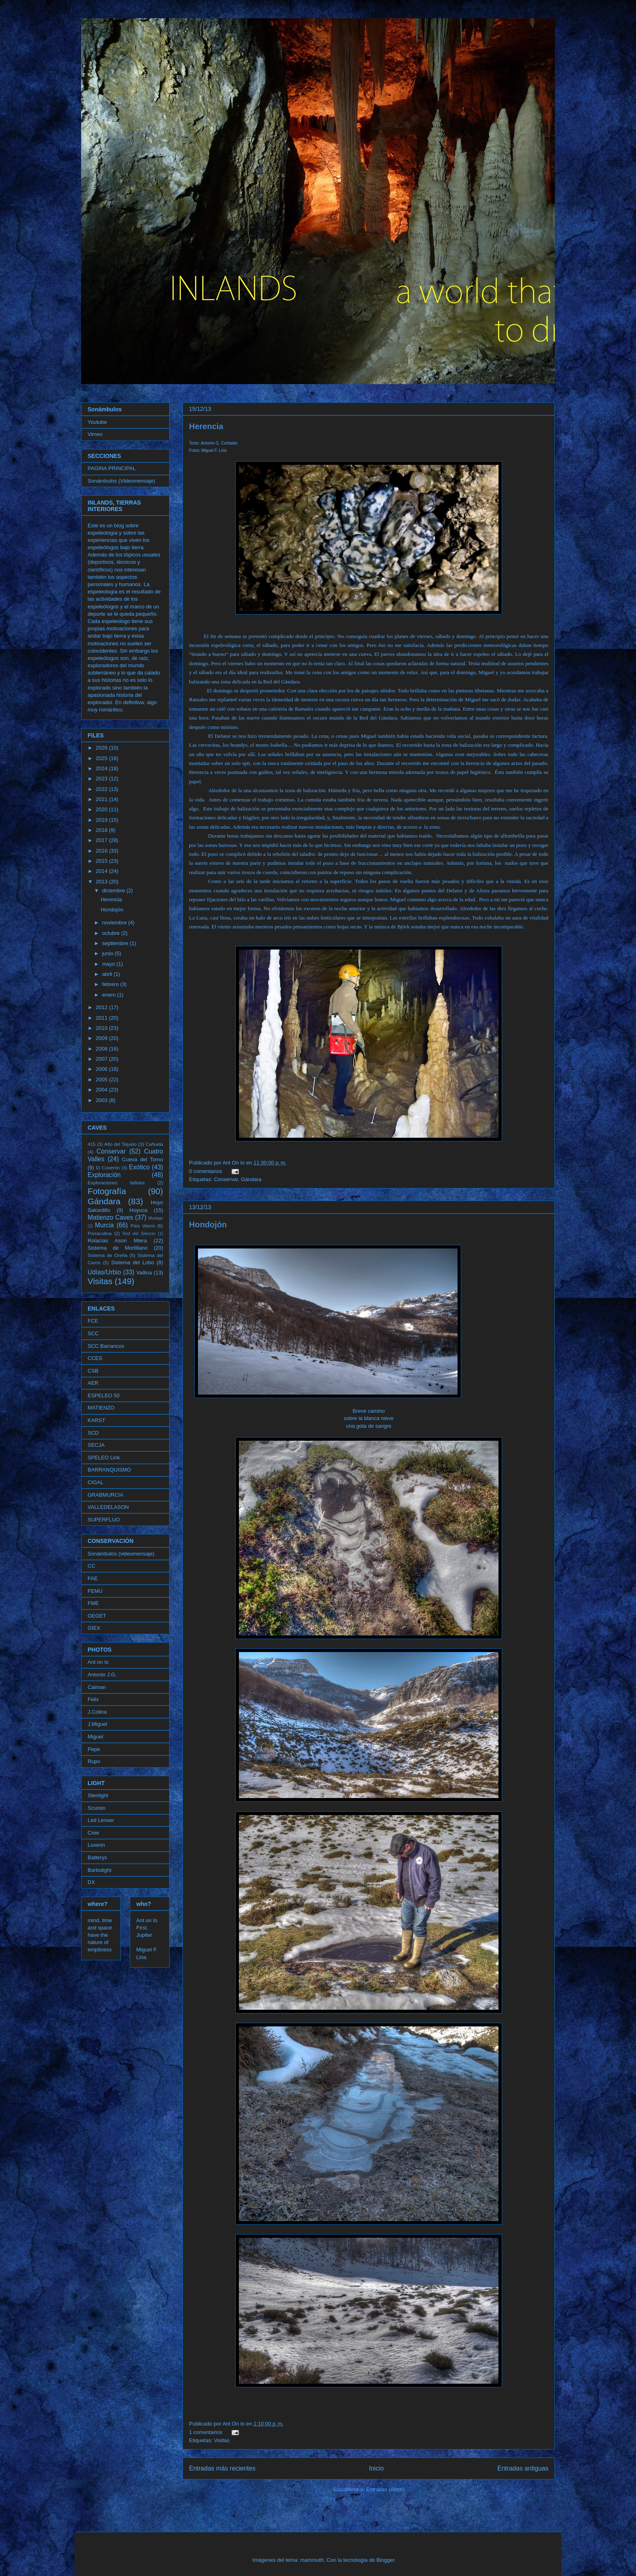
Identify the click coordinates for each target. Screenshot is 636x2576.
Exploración (104, 1174)
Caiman (97, 1687)
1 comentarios (205, 2432)
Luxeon (96, 1845)
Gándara (251, 1179)
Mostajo (155, 1218)
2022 (102, 789)
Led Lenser (101, 1820)
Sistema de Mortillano (118, 1248)
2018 (102, 830)
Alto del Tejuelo (120, 1144)
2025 (102, 758)
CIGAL (95, 1482)
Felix (93, 1699)
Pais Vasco (143, 1225)
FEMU (95, 1591)
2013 (102, 882)
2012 (102, 1007)
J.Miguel (97, 1724)
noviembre (115, 923)
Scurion (96, 1808)
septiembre (116, 943)
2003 (102, 1100)
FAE (93, 1578)
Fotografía (107, 1191)
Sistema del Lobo (132, 1262)
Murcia (104, 1225)
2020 (102, 809)
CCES (95, 1358)
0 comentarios (205, 1171)
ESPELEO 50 (104, 1395)
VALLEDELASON (108, 1507)
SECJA (96, 1445)
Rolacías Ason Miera (117, 1241)
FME (93, 1603)
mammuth (312, 2560)
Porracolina (100, 1233)
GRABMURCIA (105, 1495)
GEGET (97, 1616)
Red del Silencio (138, 1233)
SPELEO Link (104, 1458)
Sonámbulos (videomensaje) (121, 1554)
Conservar (226, 1179)
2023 (102, 779)
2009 (102, 1038)
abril (108, 974)
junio (108, 953)
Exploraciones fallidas (116, 1182)
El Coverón (108, 1167)
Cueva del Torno (142, 1159)
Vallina (144, 1273)
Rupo (94, 1761)
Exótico (139, 1167)
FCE (93, 1321)
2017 (102, 840)
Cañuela (154, 1144)
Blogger (385, 2560)
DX (91, 1882)
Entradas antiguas (522, 2468)
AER (93, 1383)
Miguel (95, 1737)
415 (92, 1144)
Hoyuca (138, 1210)
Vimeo (95, 434)
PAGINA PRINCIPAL (112, 468)
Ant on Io (98, 1662)
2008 (102, 1049)
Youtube (97, 422)
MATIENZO (101, 1408)
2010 (102, 1028)
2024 (102, 768)
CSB (93, 1371)
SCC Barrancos (106, 1346)
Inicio (376, 2468)
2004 (102, 1090)
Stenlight (98, 1795)
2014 (102, 871)
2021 (102, 799)
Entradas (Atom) (385, 2489)
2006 (102, 1069)
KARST (96, 1420)
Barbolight (100, 1870)
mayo (109, 964)
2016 (102, 851)
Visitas (221, 2440)
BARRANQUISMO (109, 1470)
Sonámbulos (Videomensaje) (121, 481)
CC (91, 1566)
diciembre (114, 890)
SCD (93, 1433)
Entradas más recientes (222, 2468)
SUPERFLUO (104, 1520)
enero (109, 995)
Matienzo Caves (110, 1217)
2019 (102, 820)
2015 (102, 861)
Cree (93, 1833)
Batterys (97, 1857)
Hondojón (208, 1224)
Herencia (206, 426)
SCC (93, 1333)
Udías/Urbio (104, 1272)
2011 (102, 1018)
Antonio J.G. (102, 1674)
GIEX (94, 1628)
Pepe (94, 1749)
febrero (111, 984)
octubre (111, 933)
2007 (102, 1059)
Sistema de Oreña (107, 1255)
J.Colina (97, 1712)
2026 (102, 748)
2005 (102, 1079)
